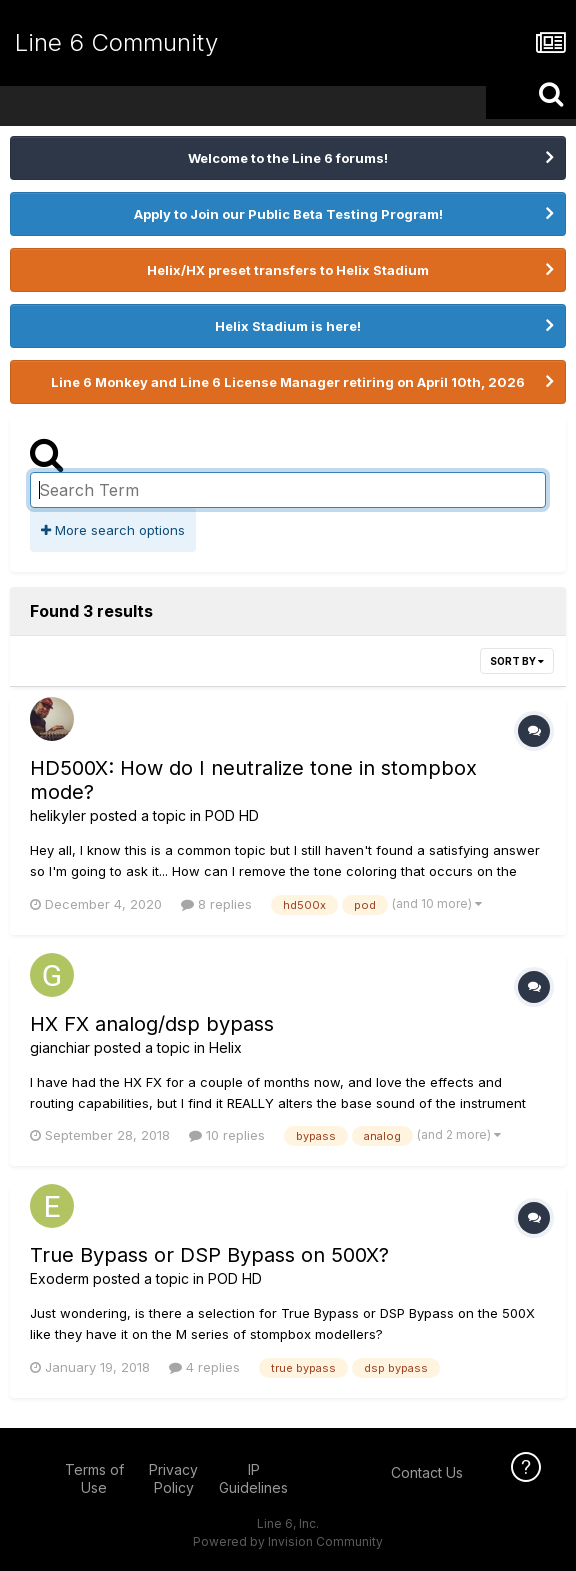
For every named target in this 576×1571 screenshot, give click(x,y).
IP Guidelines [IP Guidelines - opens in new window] (253, 1478)
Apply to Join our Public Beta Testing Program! (288, 214)
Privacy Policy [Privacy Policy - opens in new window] (173, 1478)
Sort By (517, 661)
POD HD (232, 815)
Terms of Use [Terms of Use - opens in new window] (94, 1478)
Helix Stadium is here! (288, 326)
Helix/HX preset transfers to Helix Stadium (288, 270)
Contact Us (427, 1472)
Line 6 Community (116, 42)
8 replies (216, 904)
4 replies (204, 1367)
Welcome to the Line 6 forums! (288, 158)
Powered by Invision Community (288, 1541)
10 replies (227, 1135)
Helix (225, 1047)
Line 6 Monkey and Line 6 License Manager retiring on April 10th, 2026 (288, 382)
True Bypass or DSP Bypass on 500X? (209, 1255)
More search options (113, 530)
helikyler (58, 815)
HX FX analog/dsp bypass (152, 1024)
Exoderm (59, 1278)
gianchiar (60, 1047)
